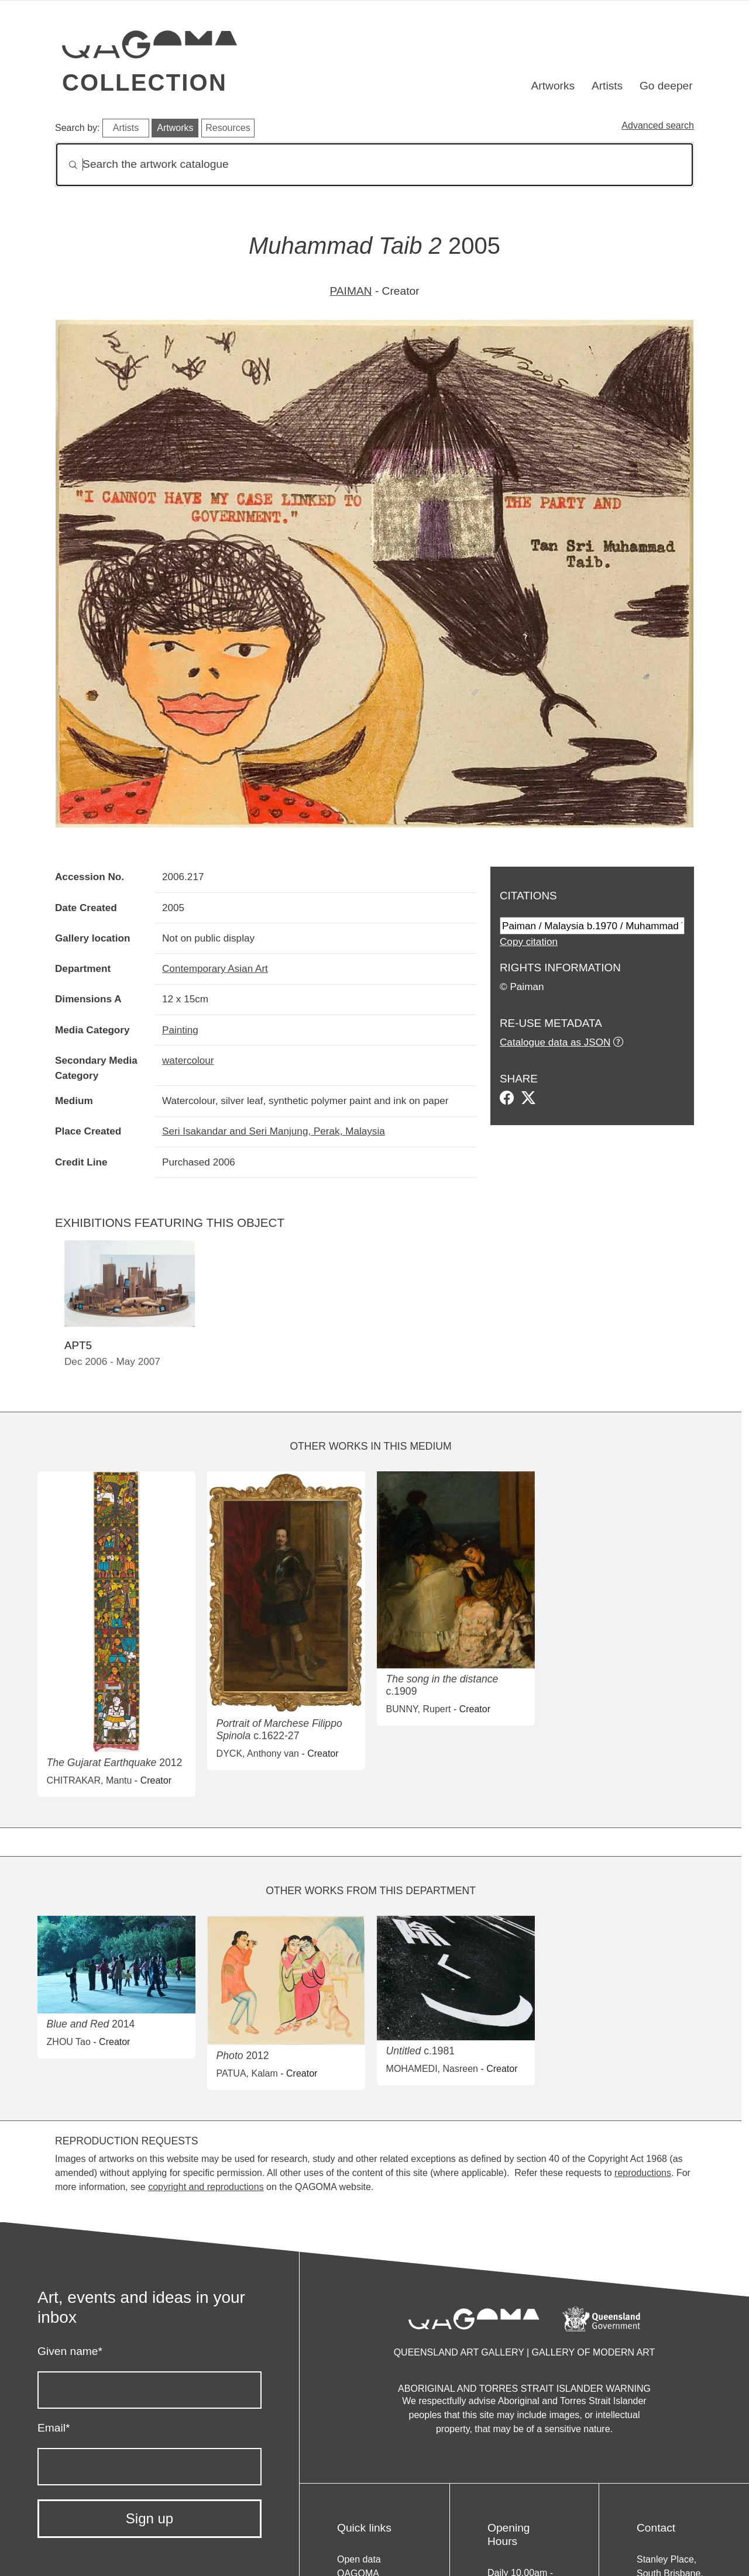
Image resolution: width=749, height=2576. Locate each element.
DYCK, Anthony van (258, 1753)
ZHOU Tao (69, 2042)
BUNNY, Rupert (418, 1709)
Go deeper (666, 86)
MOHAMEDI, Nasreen (432, 2069)
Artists (607, 86)
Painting (180, 1030)
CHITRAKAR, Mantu (89, 1780)
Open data (359, 2559)
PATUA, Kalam (247, 2073)
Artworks (553, 86)
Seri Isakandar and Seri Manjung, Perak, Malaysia (273, 1131)
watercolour (188, 1060)
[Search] (374, 164)
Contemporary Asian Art (215, 968)
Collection (144, 82)
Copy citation (529, 941)
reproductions (642, 2173)
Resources (227, 128)
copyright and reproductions (205, 2187)
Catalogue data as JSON (555, 1042)
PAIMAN (350, 291)
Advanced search (657, 125)
